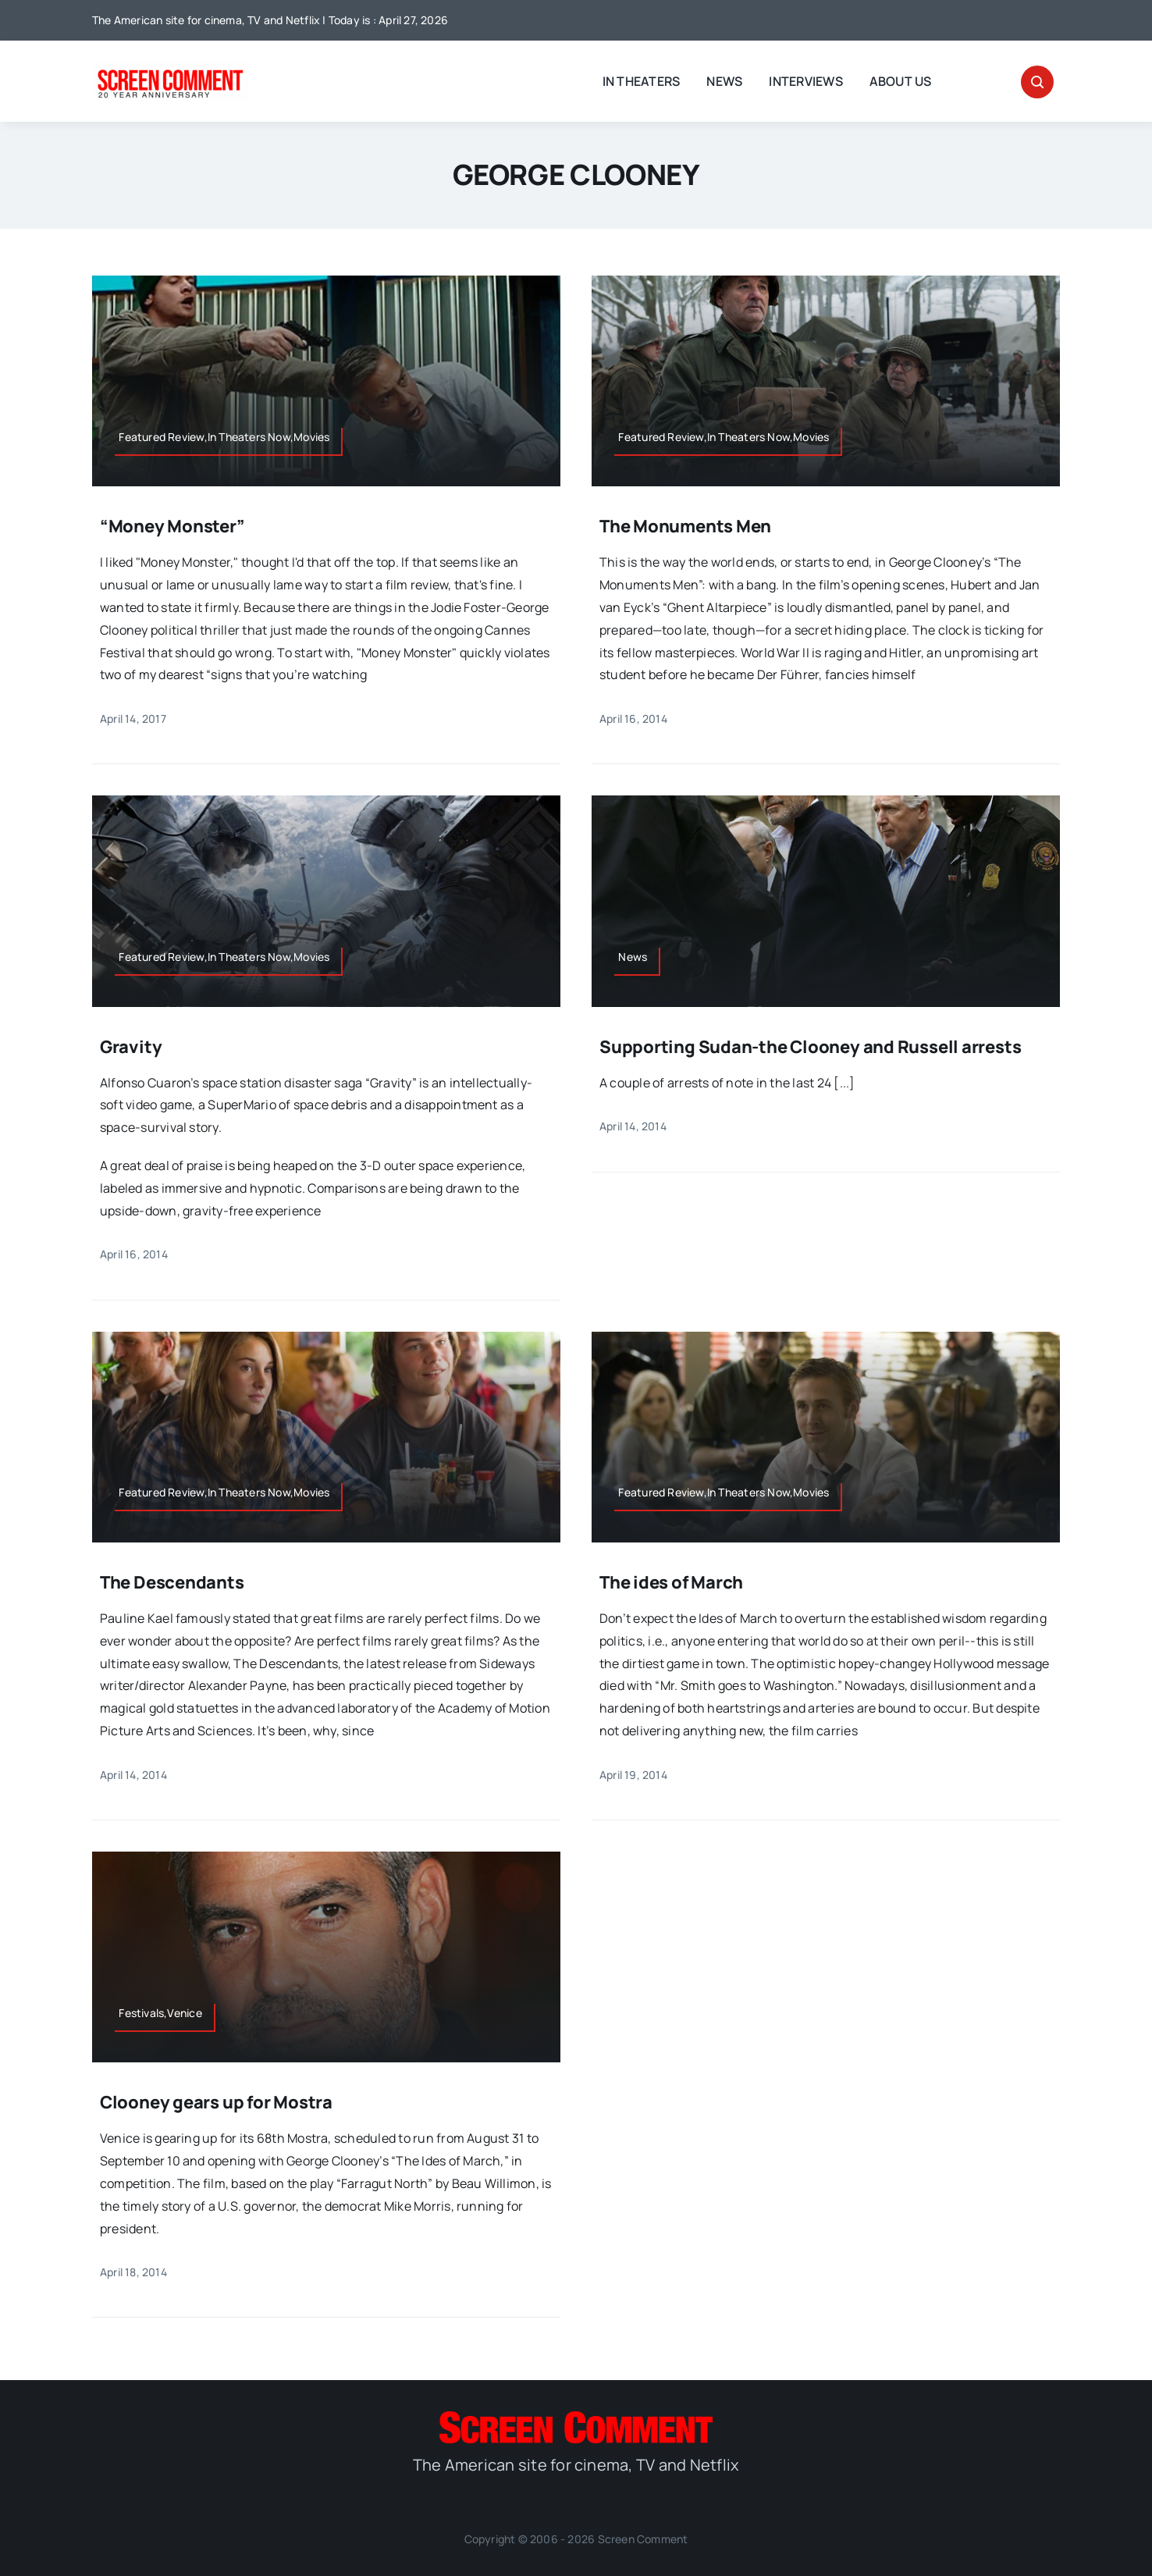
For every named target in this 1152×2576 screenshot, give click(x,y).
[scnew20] (170, 67)
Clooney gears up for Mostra (216, 2102)
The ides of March (671, 1582)
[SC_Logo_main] (576, 2417)
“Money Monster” (172, 526)
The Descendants (172, 1582)
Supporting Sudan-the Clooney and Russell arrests (810, 1047)
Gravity (131, 1047)
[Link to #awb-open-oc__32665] (1037, 82)
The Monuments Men (685, 526)
